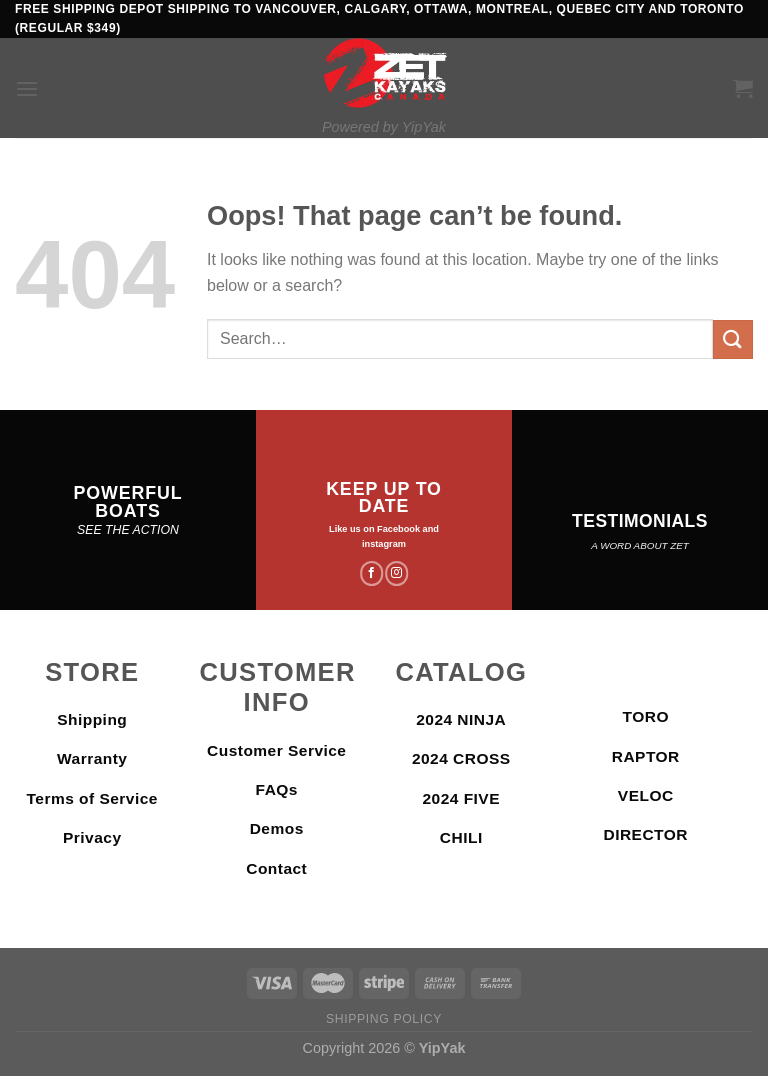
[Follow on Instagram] (396, 573)
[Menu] (27, 88)
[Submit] (733, 339)
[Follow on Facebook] (371, 573)
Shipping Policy (384, 1019)
